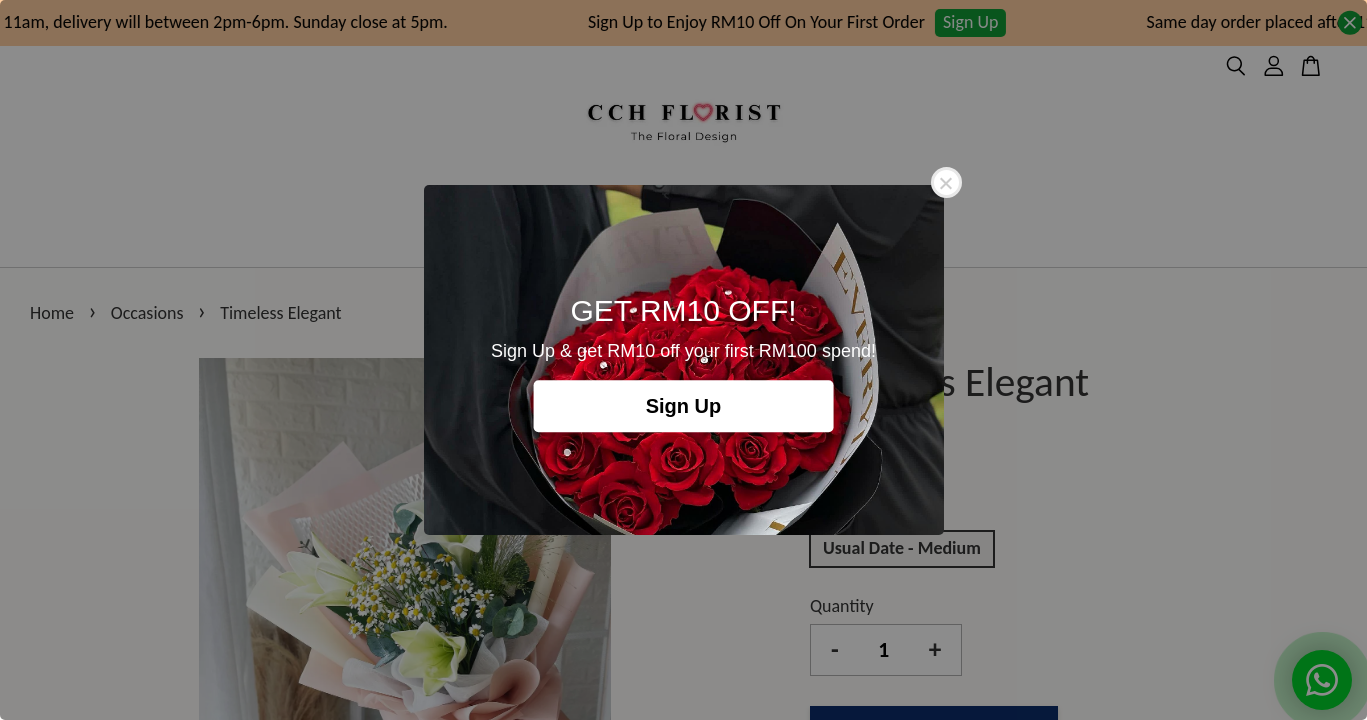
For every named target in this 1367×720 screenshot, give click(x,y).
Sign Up (684, 406)
